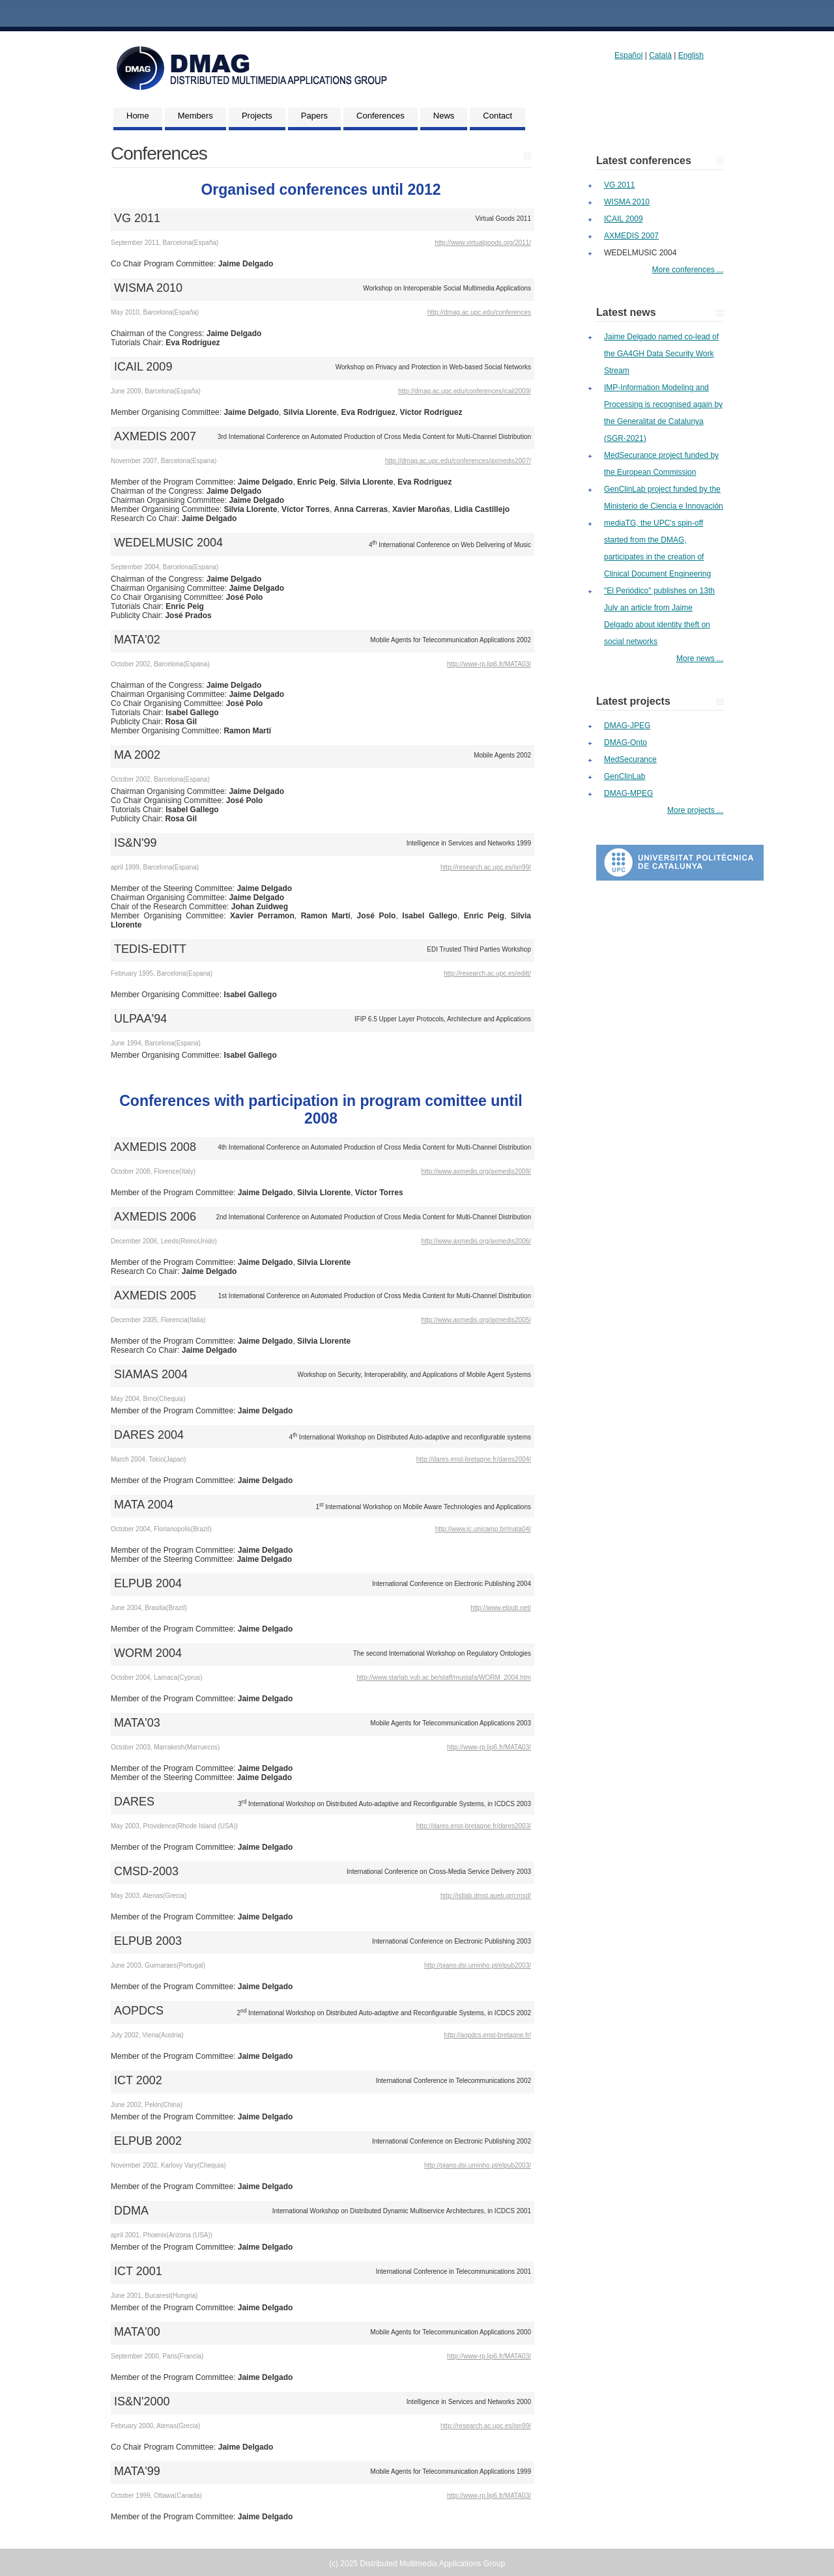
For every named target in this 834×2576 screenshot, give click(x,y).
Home (137, 115)
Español (628, 55)
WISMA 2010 (627, 201)
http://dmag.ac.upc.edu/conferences (479, 312)
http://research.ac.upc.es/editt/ (487, 973)
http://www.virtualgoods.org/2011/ (483, 242)
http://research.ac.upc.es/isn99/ (485, 867)
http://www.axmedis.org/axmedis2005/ (476, 1319)
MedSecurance (630, 759)
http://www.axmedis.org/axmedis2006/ (476, 1241)
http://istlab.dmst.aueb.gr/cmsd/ (485, 1895)
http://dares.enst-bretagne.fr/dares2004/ (473, 1459)
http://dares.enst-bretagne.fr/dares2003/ (473, 1826)
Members (195, 115)
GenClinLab (624, 776)
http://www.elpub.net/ (500, 1607)
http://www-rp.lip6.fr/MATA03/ (489, 664)
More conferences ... (687, 269)
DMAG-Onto (625, 742)
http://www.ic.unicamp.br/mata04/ (483, 1529)
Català (660, 55)
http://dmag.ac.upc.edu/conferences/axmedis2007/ (458, 460)
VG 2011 (619, 185)
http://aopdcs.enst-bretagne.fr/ (487, 2035)
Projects (257, 115)
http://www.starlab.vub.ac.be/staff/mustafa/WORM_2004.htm (443, 1677)
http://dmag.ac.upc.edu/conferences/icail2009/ (464, 391)
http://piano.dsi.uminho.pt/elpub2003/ (477, 1965)
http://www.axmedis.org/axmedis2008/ (476, 1171)
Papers (314, 115)
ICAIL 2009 (623, 218)
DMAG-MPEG (628, 793)
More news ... (699, 658)
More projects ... (695, 810)
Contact (497, 115)
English (691, 55)
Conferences (380, 115)
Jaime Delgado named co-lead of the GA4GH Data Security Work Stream (661, 353)
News (444, 115)
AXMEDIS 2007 (631, 235)
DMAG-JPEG (627, 725)
